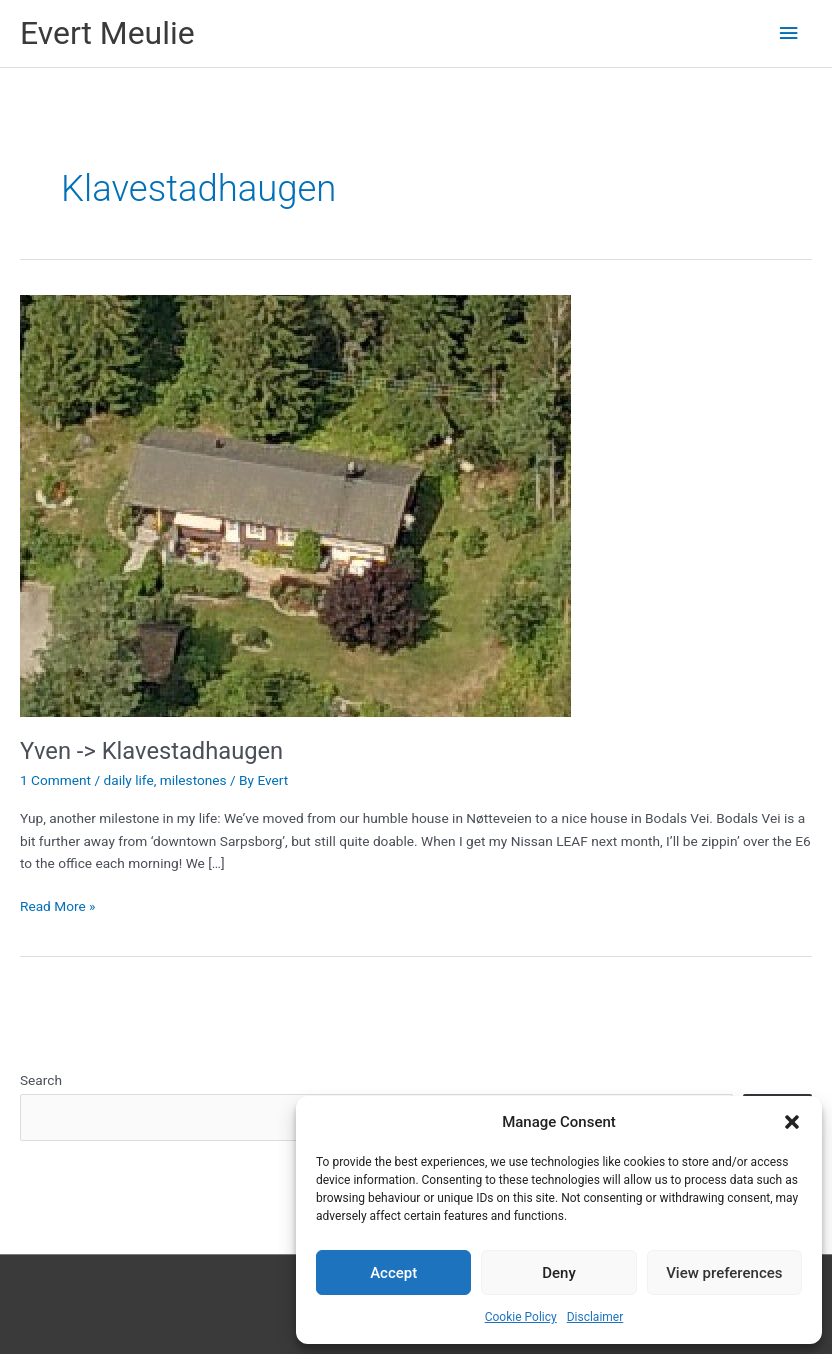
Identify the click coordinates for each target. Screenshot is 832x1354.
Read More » (58, 906)
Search (41, 1080)
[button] (792, 1122)
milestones (193, 780)
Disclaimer (595, 1317)
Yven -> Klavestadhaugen (151, 751)
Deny (559, 1273)
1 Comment (55, 780)
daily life (128, 780)
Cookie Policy (521, 1317)
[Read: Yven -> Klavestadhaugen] (295, 504)
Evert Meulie (107, 33)
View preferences (724, 1273)
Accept (393, 1273)
